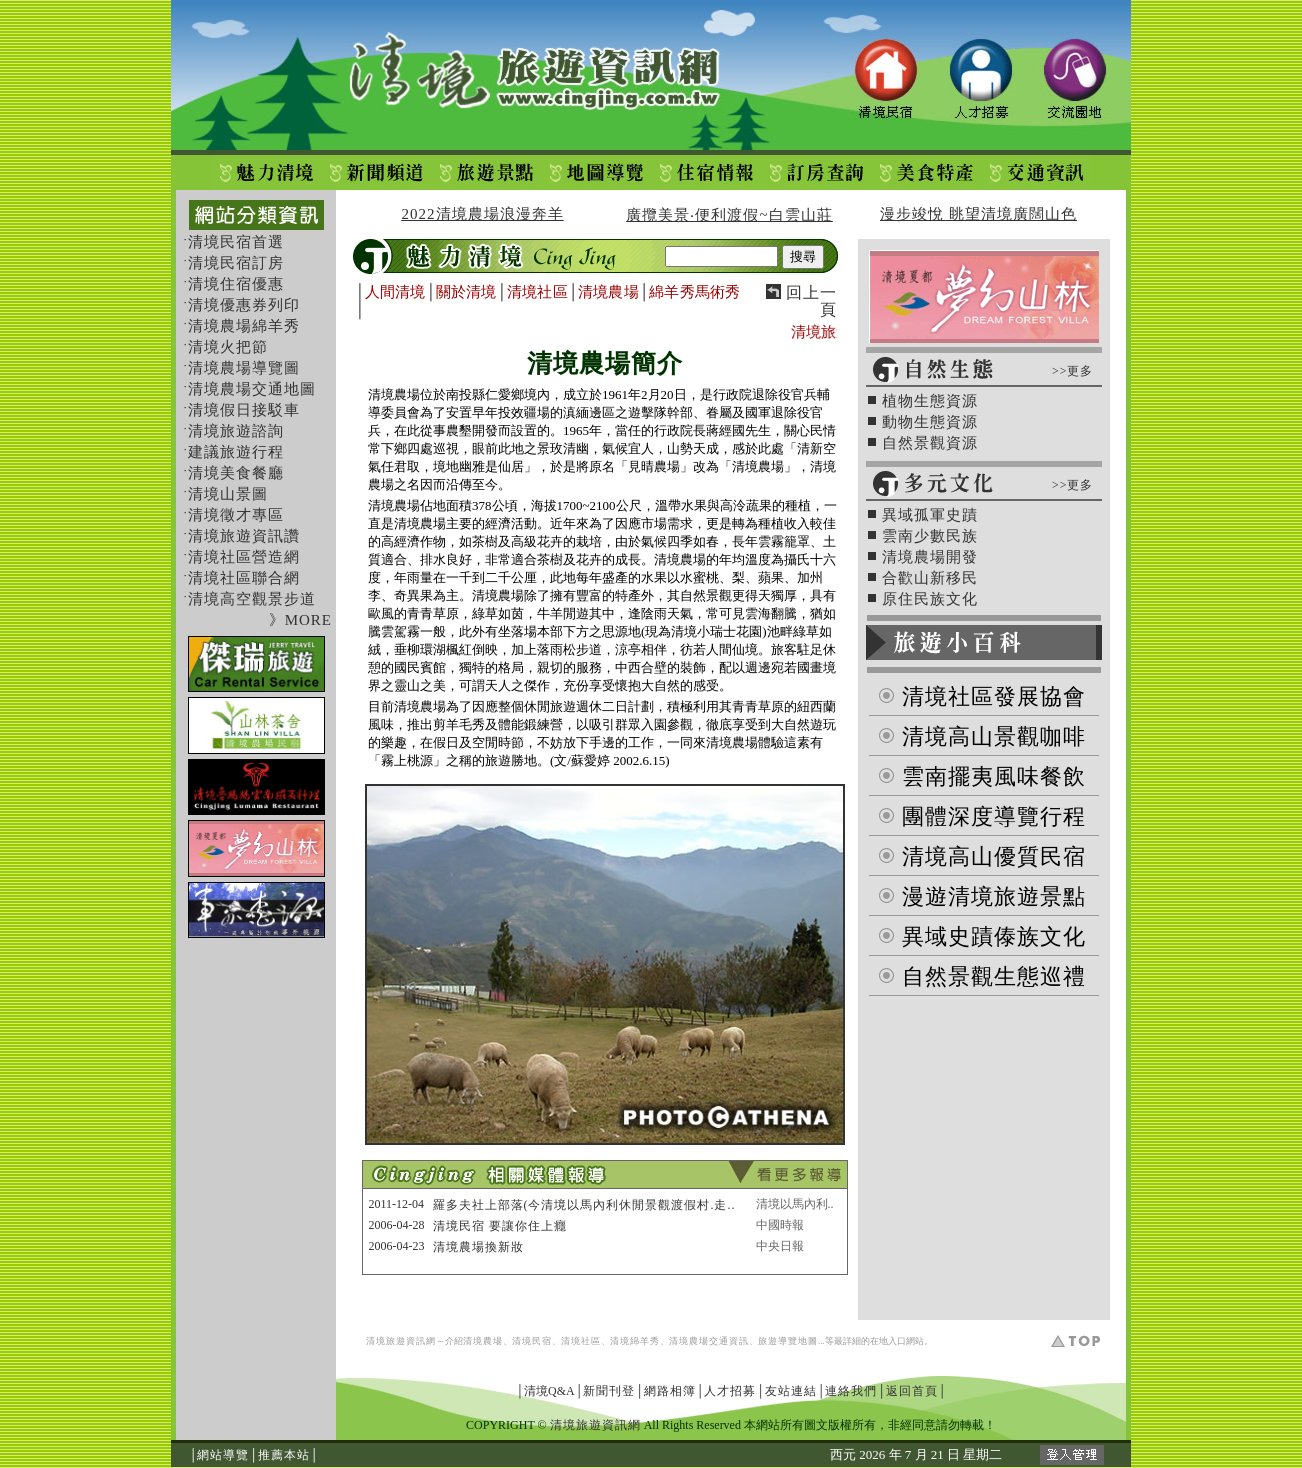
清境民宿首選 (236, 242)
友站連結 (791, 1391)
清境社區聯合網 (244, 578)
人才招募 (730, 1391)
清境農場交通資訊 (709, 1341)
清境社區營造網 (244, 557)
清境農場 (608, 292)
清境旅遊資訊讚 (244, 536)
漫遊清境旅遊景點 (994, 896)
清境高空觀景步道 (252, 599)
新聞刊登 (609, 1391)
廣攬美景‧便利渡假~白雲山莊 (729, 215)
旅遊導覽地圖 (788, 1341)
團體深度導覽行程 (994, 816)
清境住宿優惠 (236, 284)
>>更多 (1073, 371)
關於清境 (466, 292)
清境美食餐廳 (236, 473)
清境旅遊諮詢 (236, 431)
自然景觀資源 (930, 443)
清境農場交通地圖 (252, 389)
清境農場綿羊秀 (244, 326)
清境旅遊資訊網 (401, 1341)
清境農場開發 (930, 557)
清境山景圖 (228, 494)
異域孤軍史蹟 (930, 515)
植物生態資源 (930, 401)
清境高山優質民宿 (994, 856)
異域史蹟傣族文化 (994, 936)
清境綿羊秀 (635, 1341)
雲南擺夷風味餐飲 (994, 776)
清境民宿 (532, 1341)
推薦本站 (284, 1455)
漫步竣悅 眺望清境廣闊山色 (978, 214)
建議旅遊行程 (236, 452)
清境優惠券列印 (244, 305)
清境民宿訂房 (236, 263)
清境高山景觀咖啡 (994, 736)
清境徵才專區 (236, 515)
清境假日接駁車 (244, 410)
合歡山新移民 (930, 578)
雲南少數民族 (930, 536)
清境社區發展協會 (994, 696)
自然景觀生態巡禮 (994, 976)
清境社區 (537, 292)
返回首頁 (912, 1391)
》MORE (300, 620)
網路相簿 (670, 1391)
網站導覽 (223, 1455)
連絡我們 (851, 1391)
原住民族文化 (930, 599)
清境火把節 (228, 347)
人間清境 (395, 292)
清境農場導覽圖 (244, 368)
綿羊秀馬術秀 (694, 292)
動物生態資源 (930, 422)
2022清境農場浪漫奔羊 (483, 214)
